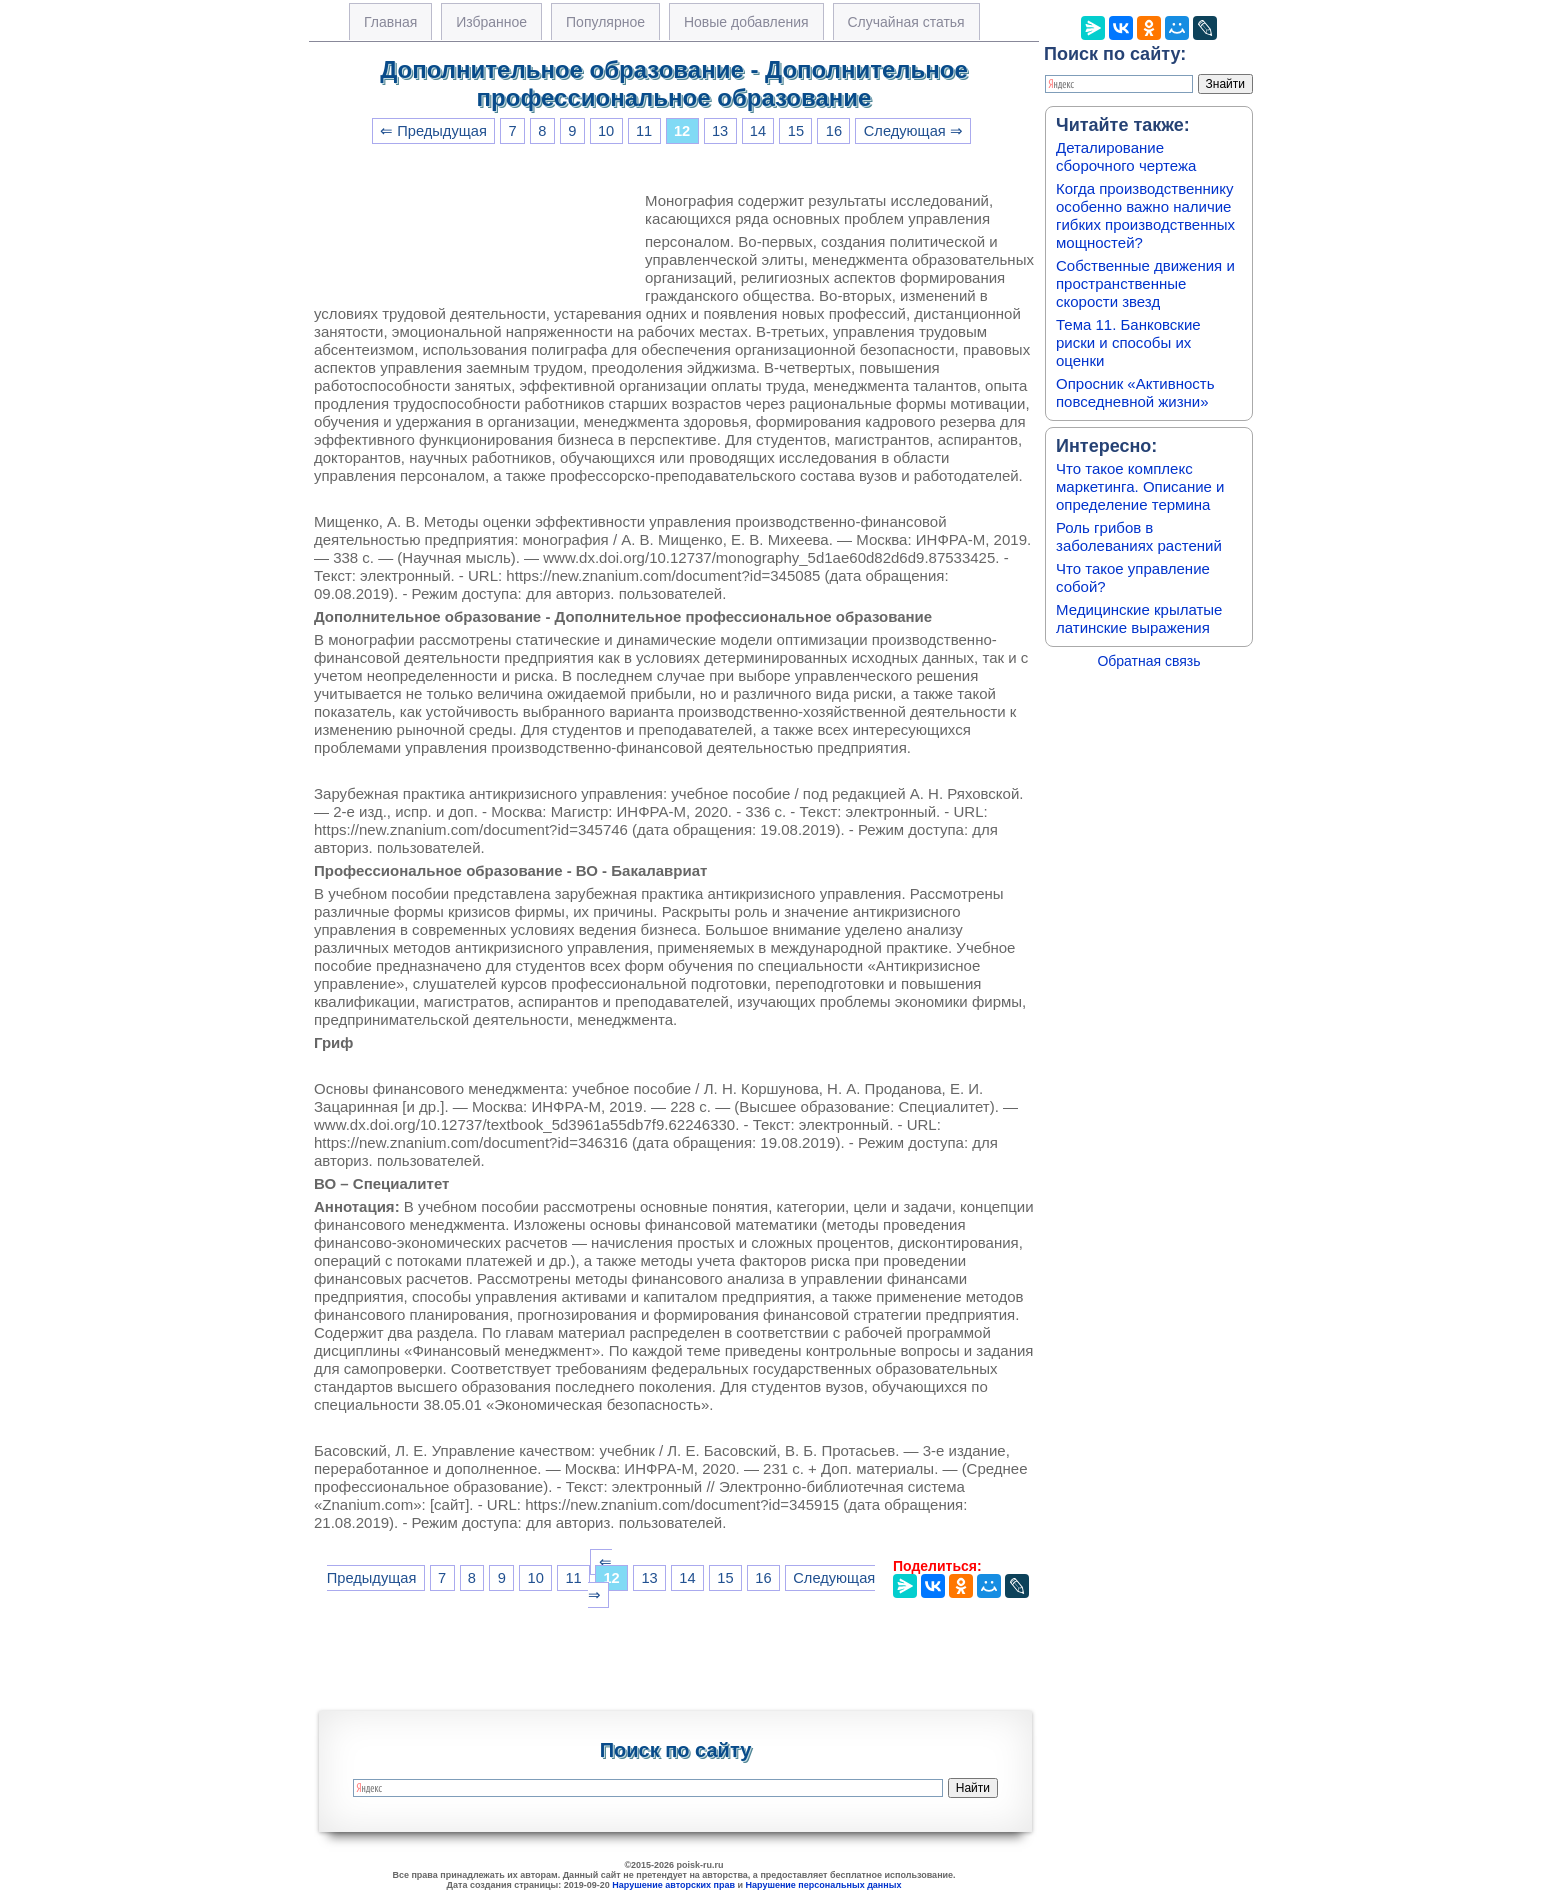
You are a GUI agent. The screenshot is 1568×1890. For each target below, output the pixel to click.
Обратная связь (1148, 661)
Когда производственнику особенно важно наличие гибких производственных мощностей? (1145, 215)
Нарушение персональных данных (824, 1885)
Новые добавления (746, 22)
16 (834, 131)
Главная (390, 22)
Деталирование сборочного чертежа (1126, 156)
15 (796, 131)
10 (606, 131)
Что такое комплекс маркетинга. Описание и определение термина (1140, 486)
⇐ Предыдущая (433, 131)
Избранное (491, 22)
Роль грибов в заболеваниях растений (1139, 536)
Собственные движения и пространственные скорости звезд (1145, 283)
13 (720, 131)
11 (644, 131)
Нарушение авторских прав (673, 1885)
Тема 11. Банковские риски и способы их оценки (1128, 342)
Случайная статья (906, 22)
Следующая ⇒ (913, 131)
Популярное (605, 22)
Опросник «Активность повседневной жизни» (1135, 392)
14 (758, 131)
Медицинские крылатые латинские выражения (1139, 618)
